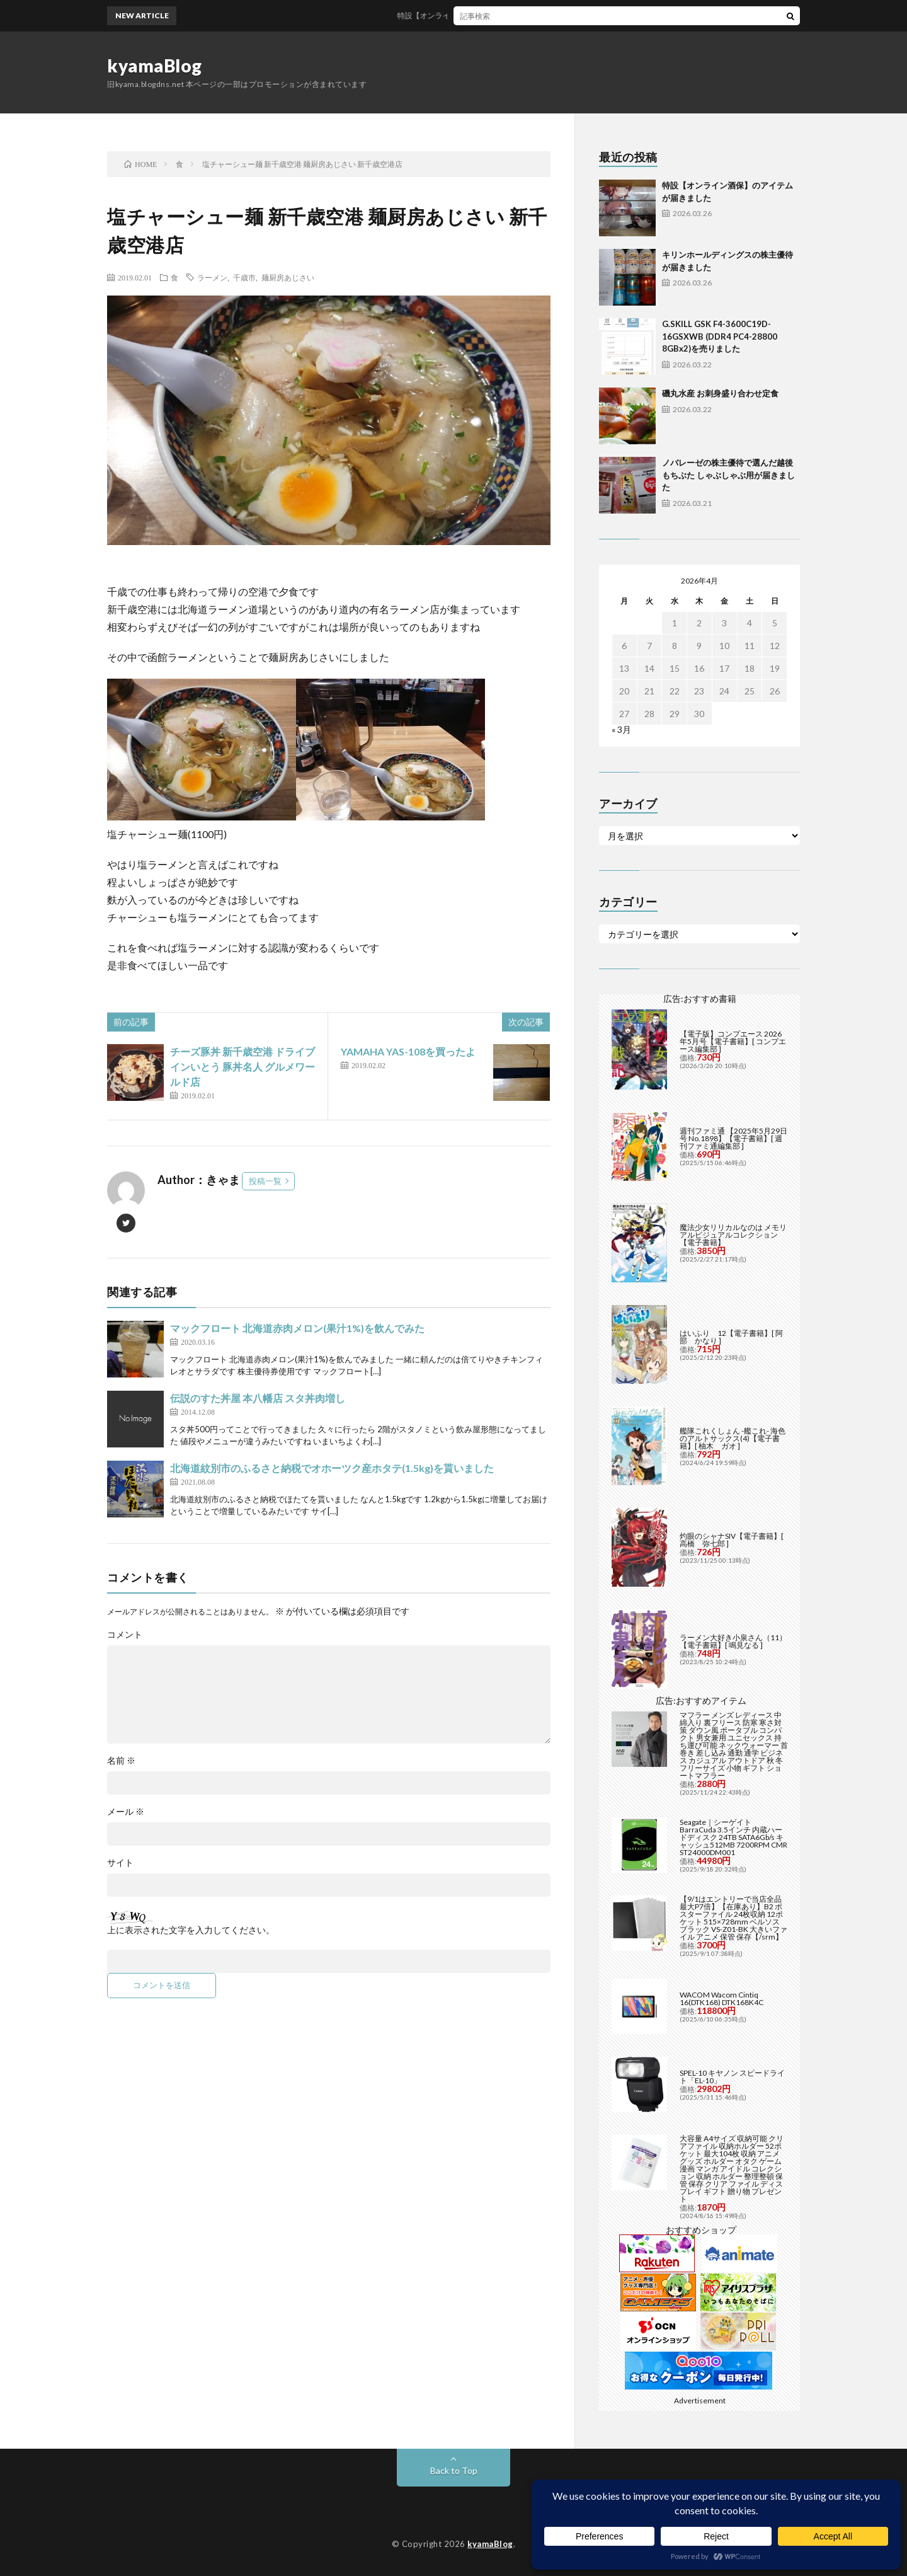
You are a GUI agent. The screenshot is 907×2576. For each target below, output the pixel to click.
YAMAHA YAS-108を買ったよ (408, 1051)
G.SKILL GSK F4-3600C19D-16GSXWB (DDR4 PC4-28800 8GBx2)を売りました (719, 336)
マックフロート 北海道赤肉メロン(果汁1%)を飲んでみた (297, 1328)
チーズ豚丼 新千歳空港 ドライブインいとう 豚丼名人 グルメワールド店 (242, 1066)
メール (125, 1811)
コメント (124, 1634)
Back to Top (453, 2470)
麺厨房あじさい (287, 277)
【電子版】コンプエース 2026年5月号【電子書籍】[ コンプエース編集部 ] (733, 1041)
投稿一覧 (265, 1181)
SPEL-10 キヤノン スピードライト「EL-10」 (732, 2076)
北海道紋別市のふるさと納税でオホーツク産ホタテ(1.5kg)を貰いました (332, 1468)
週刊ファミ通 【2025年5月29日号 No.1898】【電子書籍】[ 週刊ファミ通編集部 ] (733, 1138)
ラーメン (212, 277)
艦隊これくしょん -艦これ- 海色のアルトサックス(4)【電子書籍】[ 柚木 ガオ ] (732, 1438)
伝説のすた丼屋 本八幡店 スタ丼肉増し (257, 1398)
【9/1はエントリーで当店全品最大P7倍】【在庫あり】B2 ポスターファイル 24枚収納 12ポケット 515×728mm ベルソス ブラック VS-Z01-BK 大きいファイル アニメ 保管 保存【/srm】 (733, 1917)
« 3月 (621, 729)
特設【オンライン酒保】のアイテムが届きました (494, 15)
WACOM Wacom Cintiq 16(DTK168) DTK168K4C (721, 1998)
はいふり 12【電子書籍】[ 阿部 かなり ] (731, 1336)
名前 (121, 1760)
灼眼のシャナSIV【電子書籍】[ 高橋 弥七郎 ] (732, 1539)
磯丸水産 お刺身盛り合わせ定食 (720, 393)
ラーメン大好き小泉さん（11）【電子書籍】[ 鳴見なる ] (733, 1641)
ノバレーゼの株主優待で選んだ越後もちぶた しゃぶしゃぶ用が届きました (728, 474)
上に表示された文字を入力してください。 (191, 1930)
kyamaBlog (154, 65)
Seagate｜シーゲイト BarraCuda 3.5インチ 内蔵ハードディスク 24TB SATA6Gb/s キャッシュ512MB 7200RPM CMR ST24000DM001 (733, 1837)
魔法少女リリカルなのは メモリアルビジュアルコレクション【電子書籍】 (733, 1234)
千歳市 (244, 277)
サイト (120, 1862)
